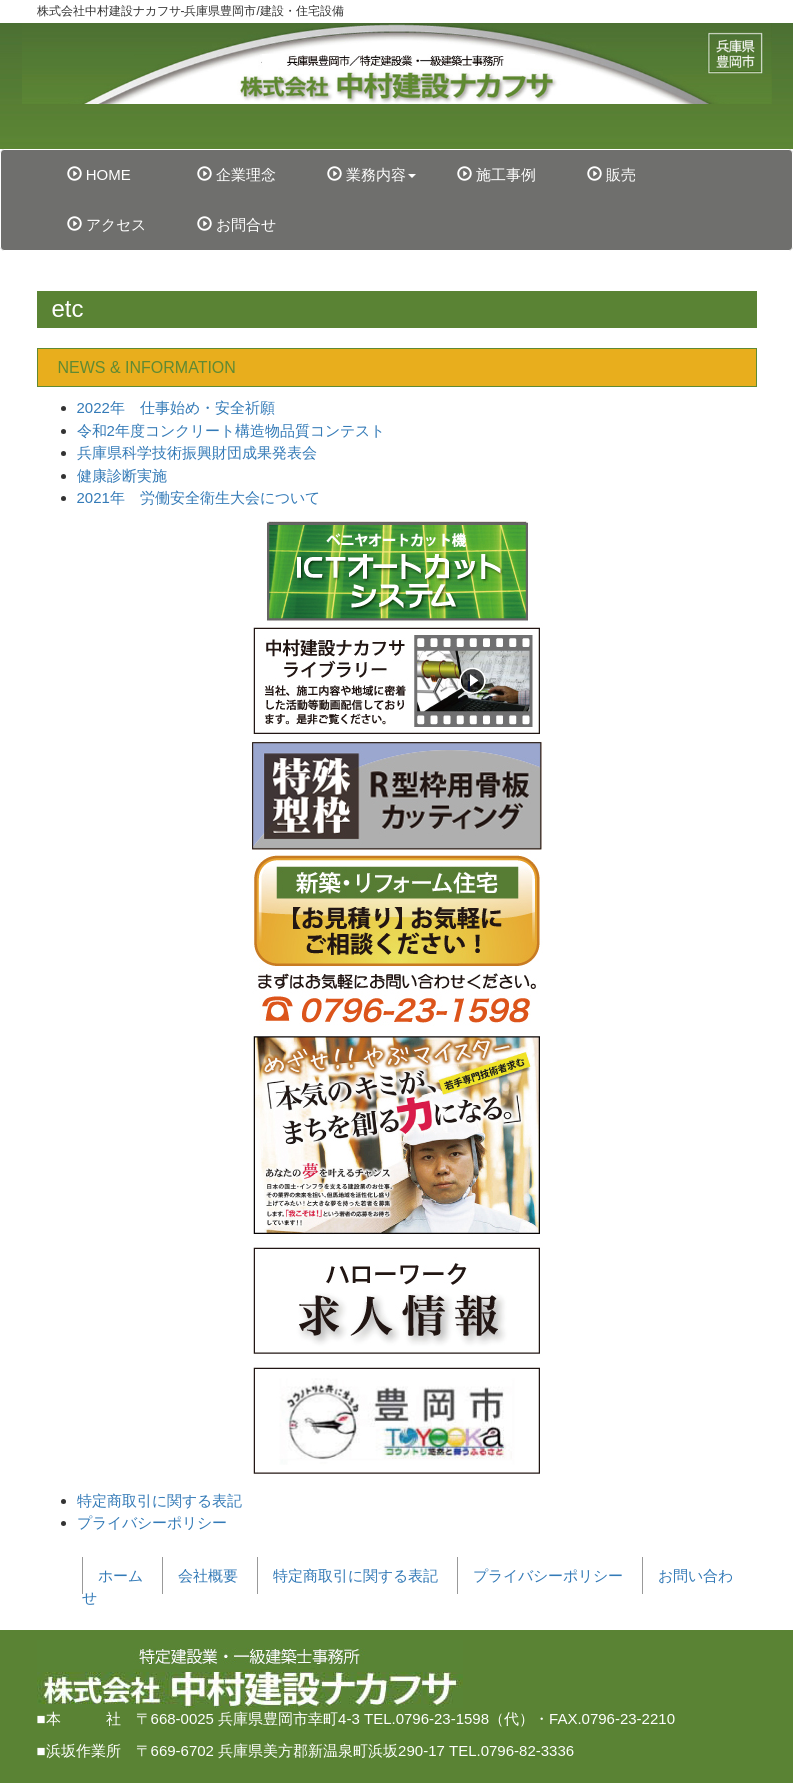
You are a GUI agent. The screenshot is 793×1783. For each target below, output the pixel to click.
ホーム (120, 1575)
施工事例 (496, 174)
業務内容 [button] (371, 174)
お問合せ (236, 224)
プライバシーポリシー (152, 1522)
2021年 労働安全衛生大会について (198, 497)
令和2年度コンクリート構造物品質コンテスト (231, 430)
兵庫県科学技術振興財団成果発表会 (197, 452)
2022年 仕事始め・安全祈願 (176, 407)
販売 (611, 174)
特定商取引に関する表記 (159, 1500)
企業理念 (236, 174)
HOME (124, 173)
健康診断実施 (122, 475)
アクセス (106, 224)
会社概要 (208, 1575)
